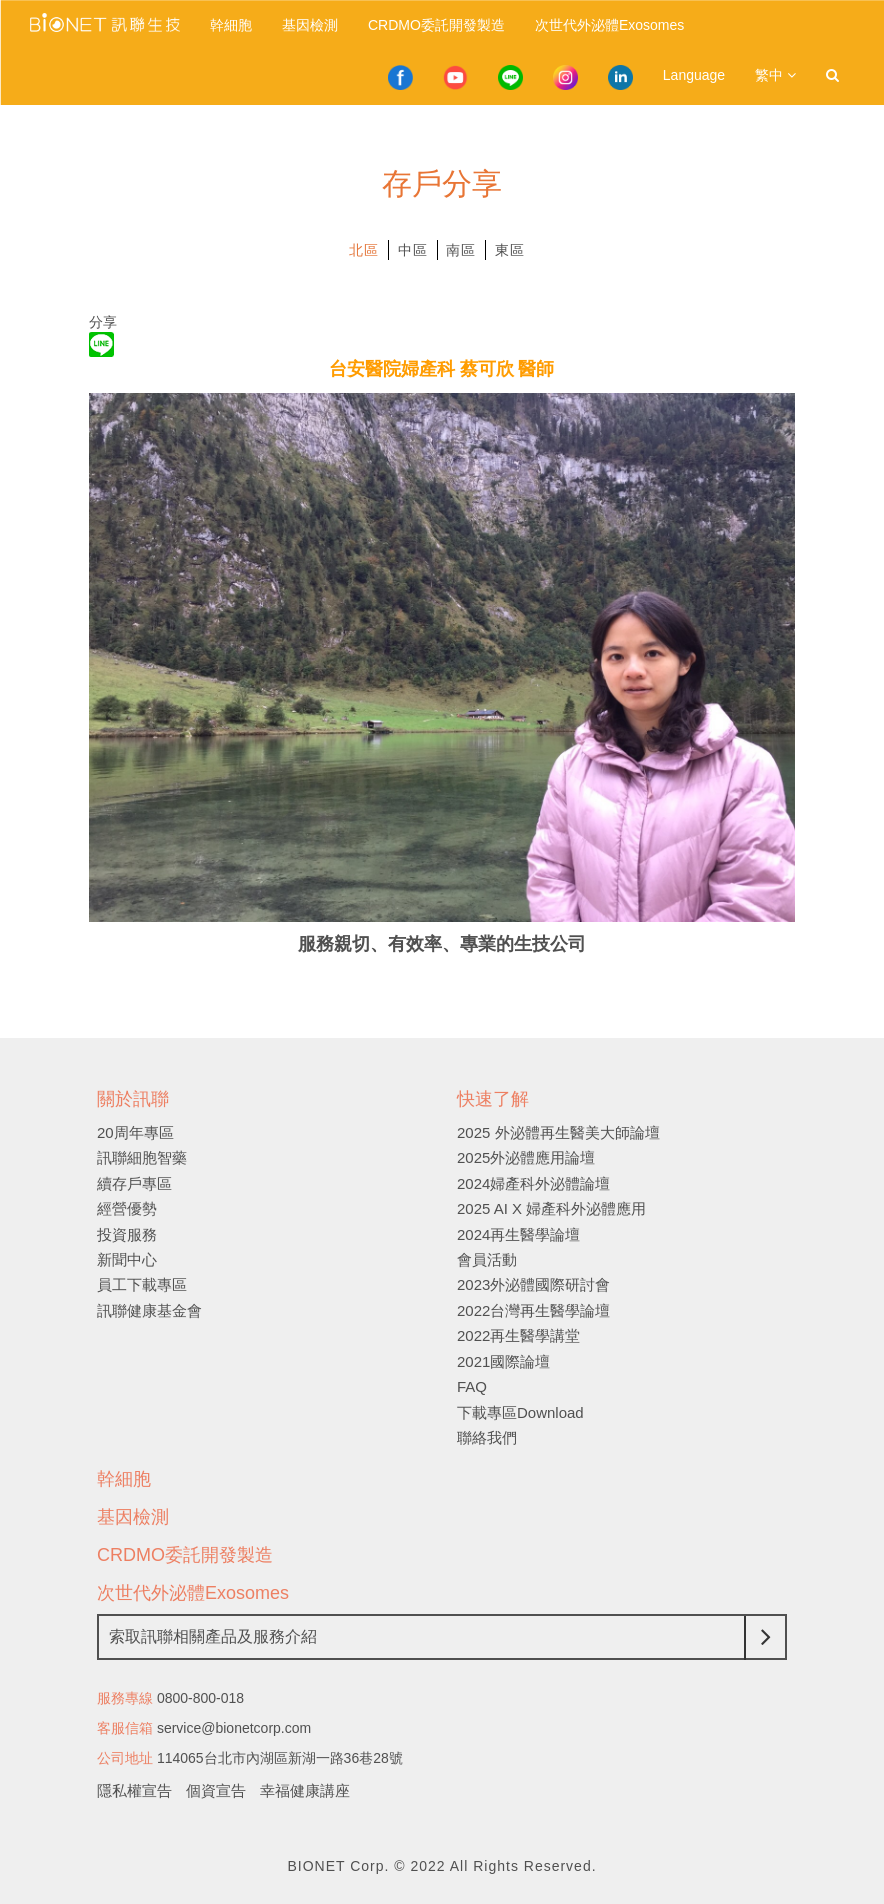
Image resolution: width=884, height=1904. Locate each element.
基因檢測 (310, 25)
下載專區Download (520, 1412)
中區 (413, 250)
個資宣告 (216, 1790)
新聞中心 (127, 1259)
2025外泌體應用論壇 (526, 1157)
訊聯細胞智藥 (142, 1157)
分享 (103, 322)
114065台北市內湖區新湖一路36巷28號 (280, 1758)
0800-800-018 (200, 1698)
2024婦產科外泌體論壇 (533, 1183)
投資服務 (127, 1234)
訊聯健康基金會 (149, 1310)
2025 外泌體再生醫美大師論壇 (558, 1132)
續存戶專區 (134, 1183)
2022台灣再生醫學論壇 (533, 1310)
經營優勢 (127, 1208)
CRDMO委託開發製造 (436, 25)
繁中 (775, 75)
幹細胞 (231, 25)
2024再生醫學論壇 (518, 1234)
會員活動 (487, 1259)
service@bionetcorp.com (234, 1728)
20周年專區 (135, 1132)
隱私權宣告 (134, 1790)
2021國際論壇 (503, 1361)
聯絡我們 (487, 1437)
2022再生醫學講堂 (518, 1335)
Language (694, 75)
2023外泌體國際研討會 (533, 1284)
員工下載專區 (142, 1284)
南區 (461, 250)
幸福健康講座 (305, 1790)
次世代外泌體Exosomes (609, 25)
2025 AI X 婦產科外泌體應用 (551, 1208)
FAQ (472, 1386)
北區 (364, 250)
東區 (510, 250)
